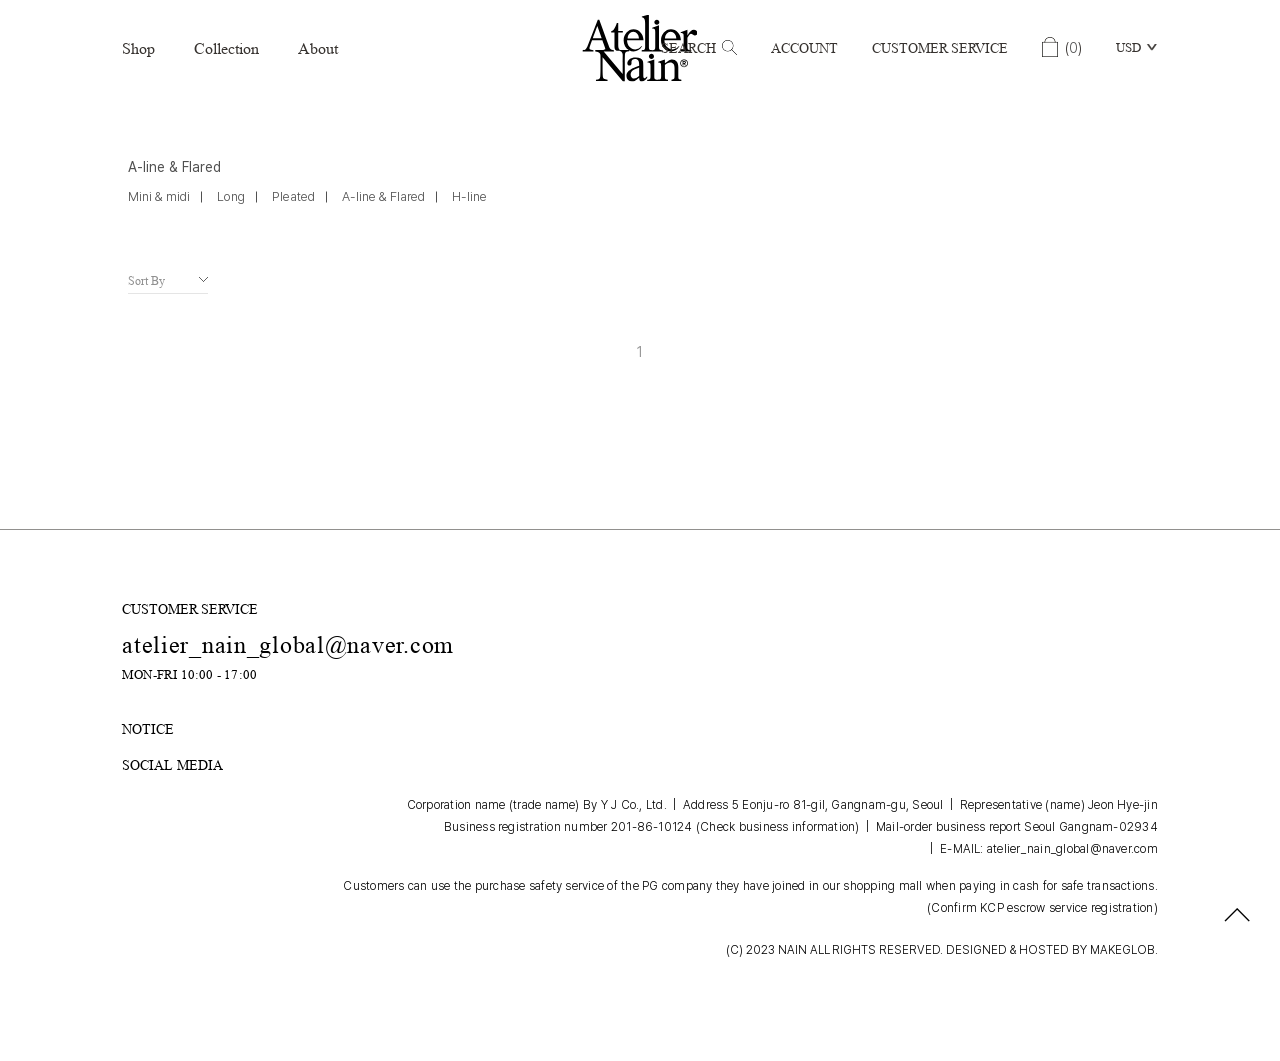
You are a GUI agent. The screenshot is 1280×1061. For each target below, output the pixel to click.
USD (1128, 47)
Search (699, 48)
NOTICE (148, 729)
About (318, 48)
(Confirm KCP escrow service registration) (1042, 908)
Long (231, 196)
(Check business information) (778, 827)
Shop (138, 48)
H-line (469, 196)
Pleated (293, 196)
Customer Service (940, 48)
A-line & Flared (383, 196)
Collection (226, 48)
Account (804, 48)
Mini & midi (159, 196)
